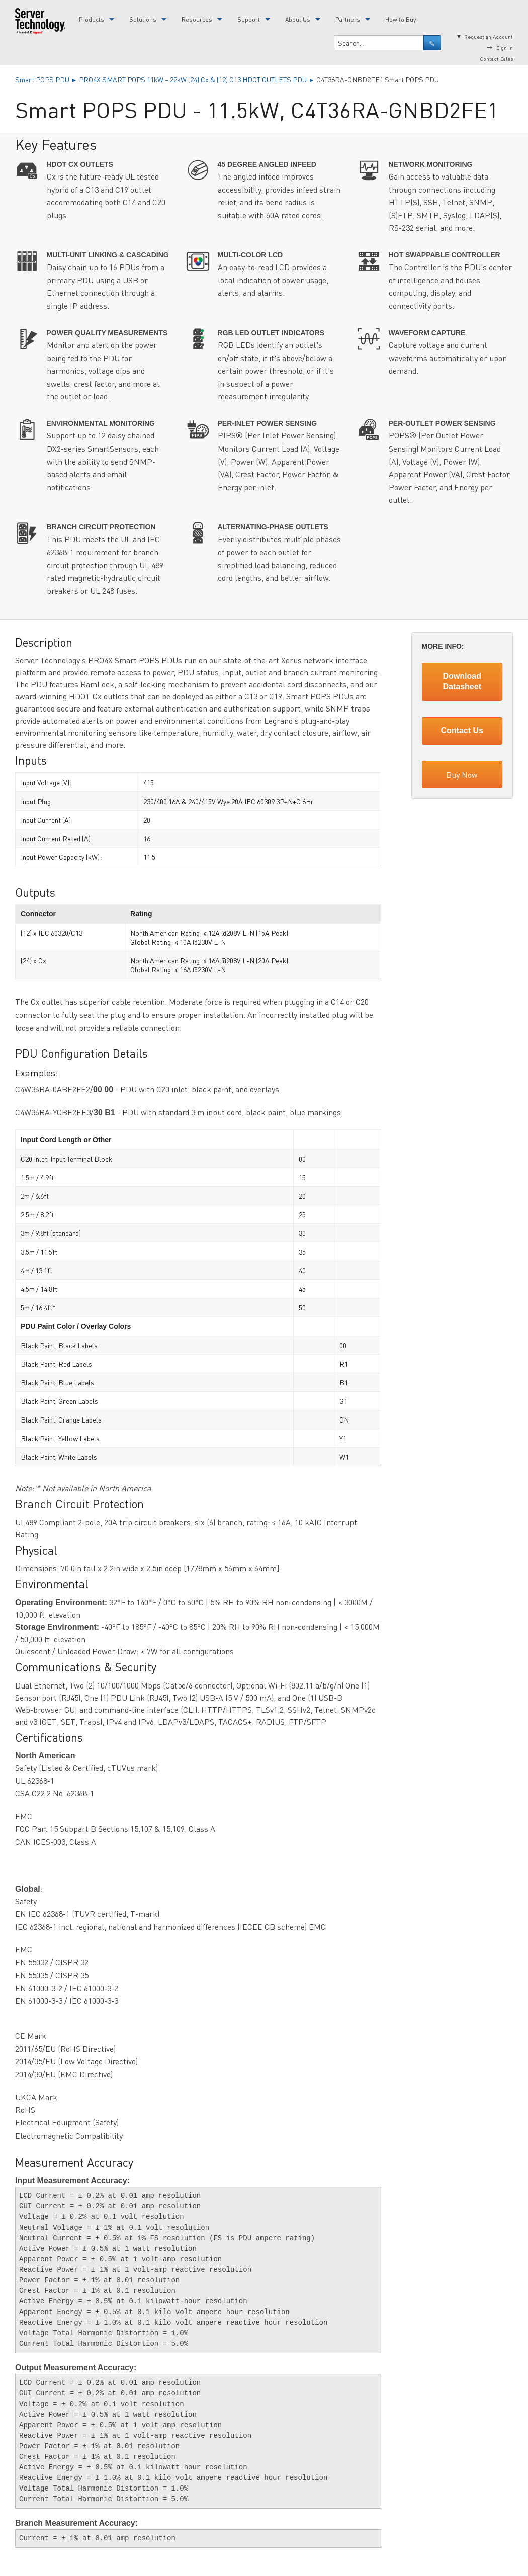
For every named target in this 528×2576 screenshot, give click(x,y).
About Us (297, 19)
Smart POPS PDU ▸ (47, 79)
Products (91, 19)
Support (248, 19)
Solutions (142, 19)
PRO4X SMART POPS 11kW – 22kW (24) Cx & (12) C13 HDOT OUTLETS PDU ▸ (197, 79)
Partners (347, 19)
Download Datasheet (462, 681)
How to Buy (400, 19)
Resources (197, 19)
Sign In (504, 47)
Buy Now (462, 774)
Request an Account (488, 36)
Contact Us (462, 730)
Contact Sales (496, 58)
